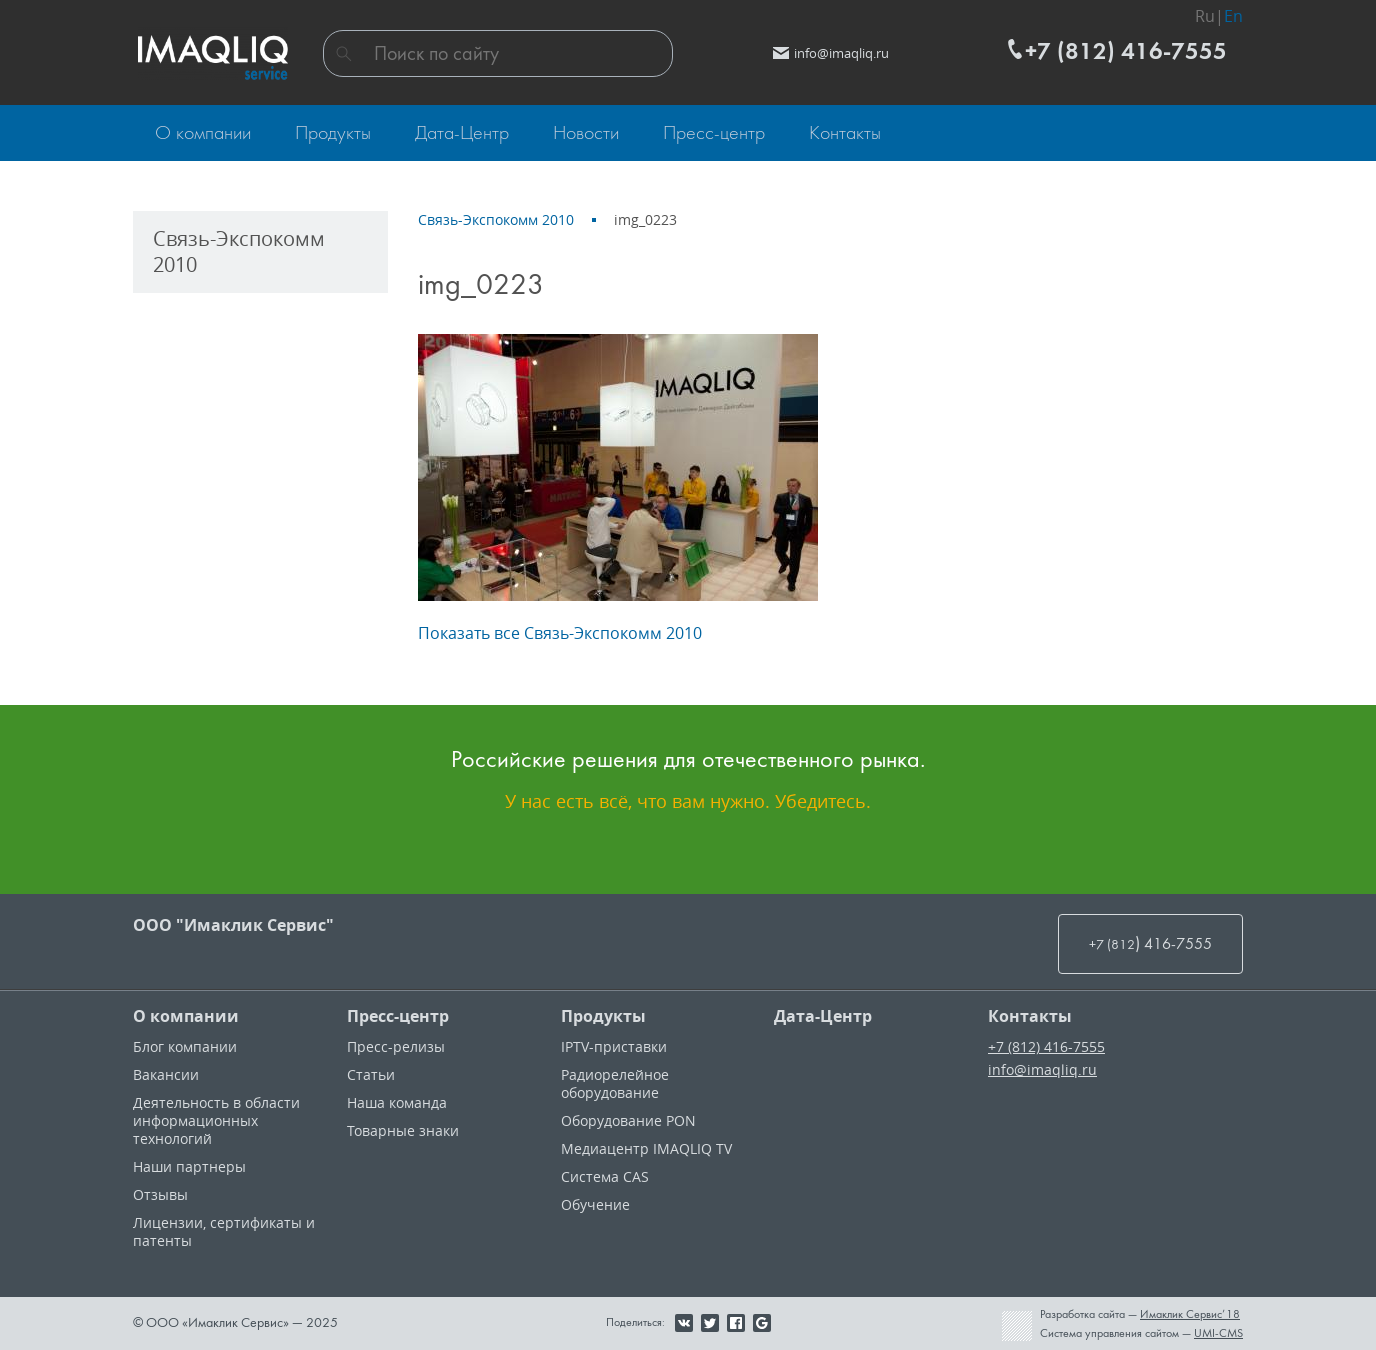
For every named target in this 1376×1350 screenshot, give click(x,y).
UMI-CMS (1218, 1333)
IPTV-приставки (614, 1046)
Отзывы (160, 1194)
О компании (186, 1016)
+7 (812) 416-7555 (1046, 1046)
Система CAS (605, 1176)
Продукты (603, 1016)
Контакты (1030, 1016)
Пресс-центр (398, 1016)
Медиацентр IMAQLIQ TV (646, 1148)
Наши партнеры (189, 1166)
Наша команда (397, 1102)
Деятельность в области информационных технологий (216, 1120)
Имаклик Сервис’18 (1190, 1314)
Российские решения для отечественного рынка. (688, 759)
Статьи (371, 1074)
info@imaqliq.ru (1042, 1069)
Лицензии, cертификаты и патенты (224, 1231)
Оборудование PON (628, 1120)
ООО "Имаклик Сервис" (233, 925)
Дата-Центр (823, 1016)
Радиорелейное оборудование (615, 1083)
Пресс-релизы (396, 1046)
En (1233, 16)
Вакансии (166, 1074)
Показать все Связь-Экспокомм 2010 (560, 633)
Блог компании (185, 1046)
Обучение (595, 1204)
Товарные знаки (403, 1130)
